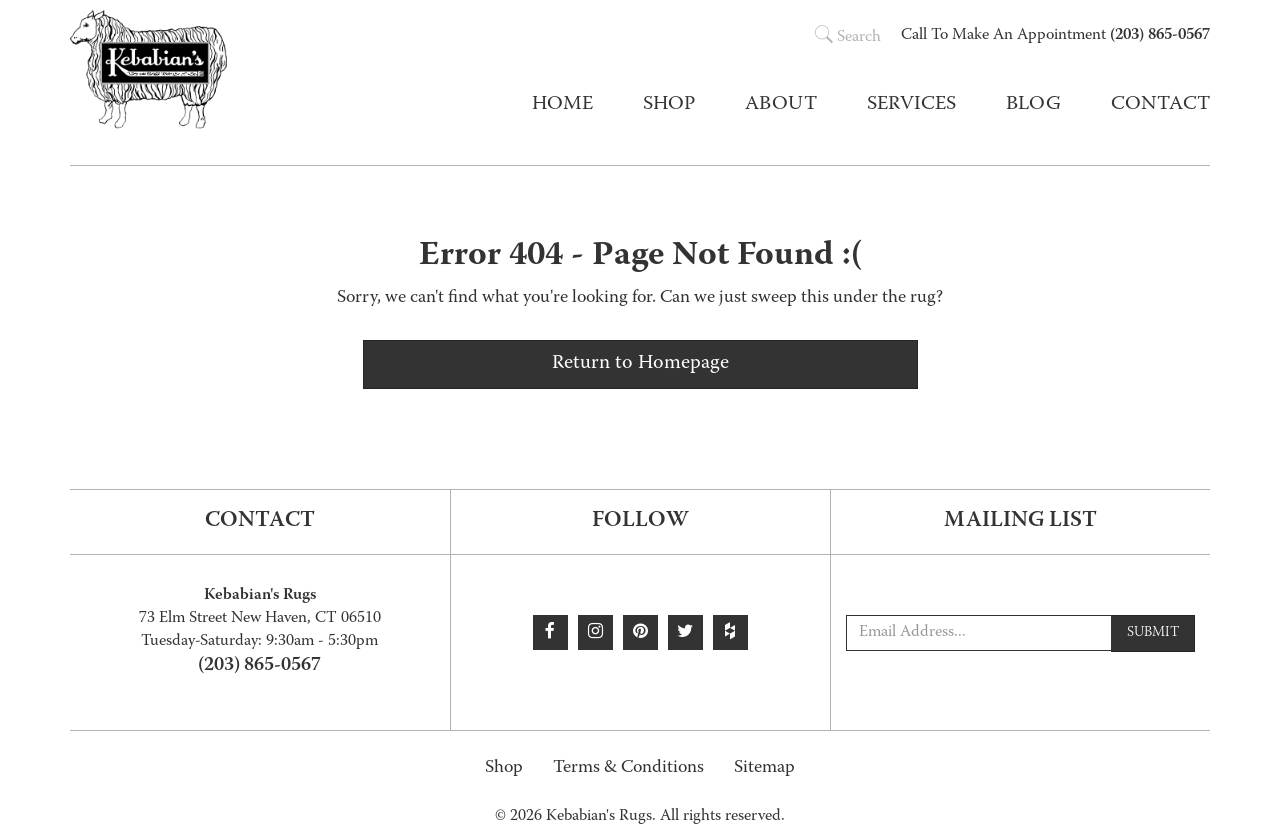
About (781, 105)
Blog (1033, 105)
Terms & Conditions (628, 768)
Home (562, 105)
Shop (504, 768)
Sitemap (764, 768)
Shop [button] (669, 105)
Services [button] (911, 105)
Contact (1160, 105)
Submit (1153, 633)
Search (848, 38)
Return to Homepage (640, 364)
